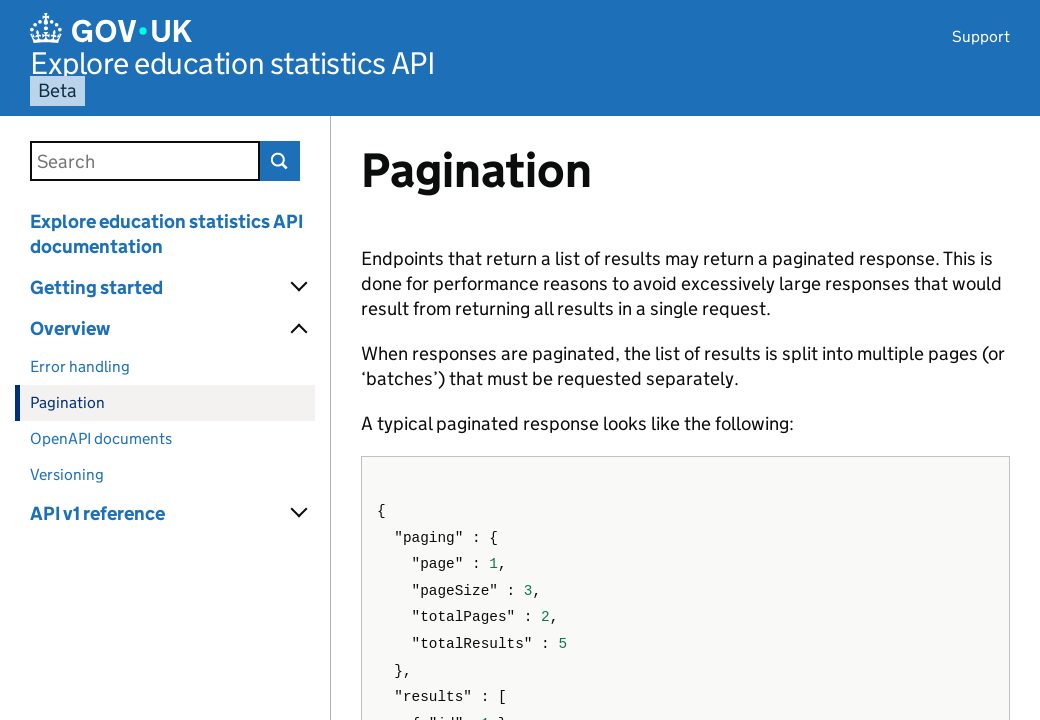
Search (280, 161)
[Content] (685, 418)
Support (981, 36)
